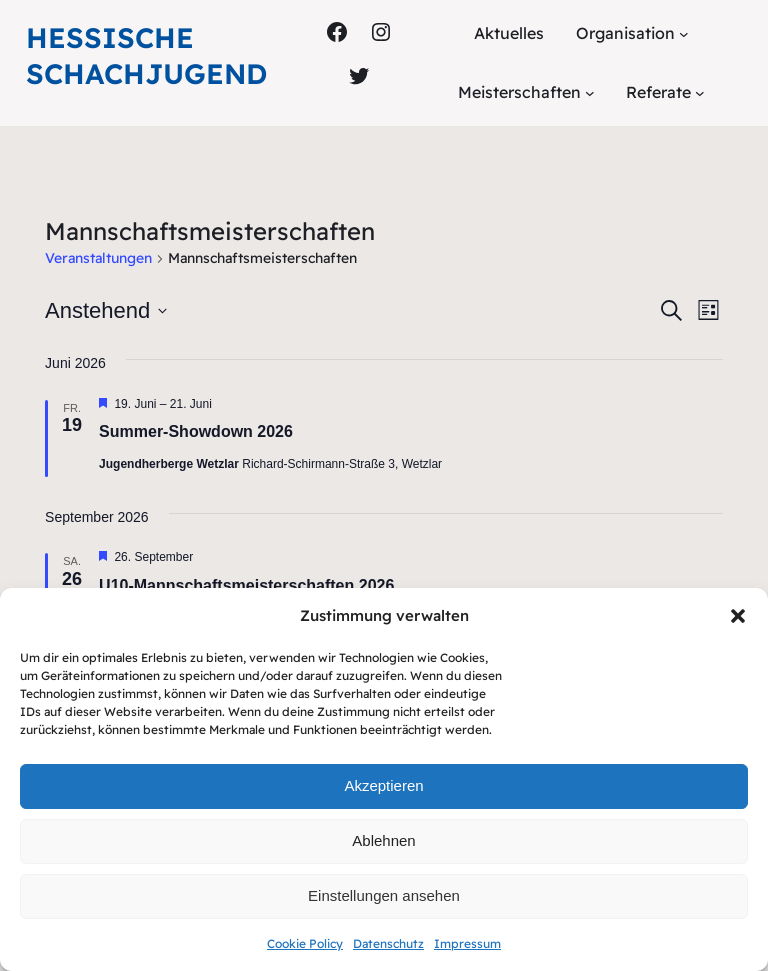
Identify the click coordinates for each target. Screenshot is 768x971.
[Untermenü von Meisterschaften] (590, 93)
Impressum (467, 943)
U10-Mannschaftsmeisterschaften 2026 (246, 585)
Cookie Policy (305, 943)
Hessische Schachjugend (146, 55)
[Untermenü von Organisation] (684, 34)
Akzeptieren (383, 785)
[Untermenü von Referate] (700, 93)
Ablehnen (383, 840)
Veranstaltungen (98, 258)
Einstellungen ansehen (384, 895)
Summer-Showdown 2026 (196, 431)
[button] (738, 616)
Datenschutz (388, 943)
